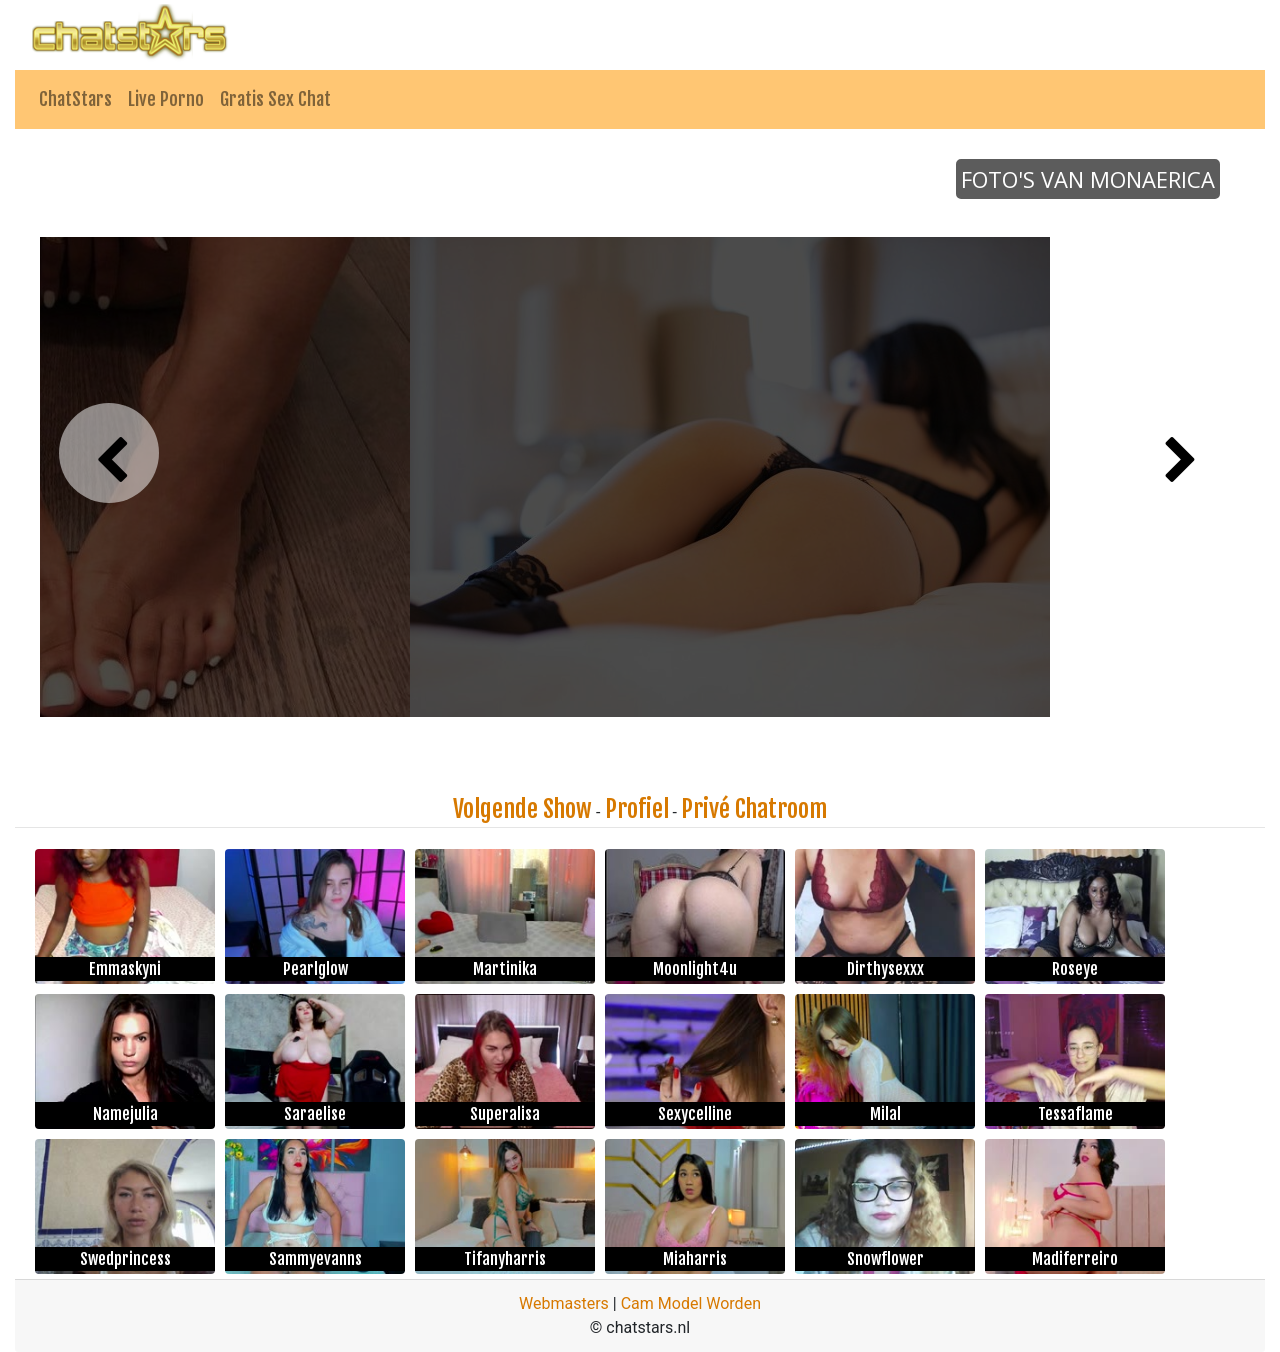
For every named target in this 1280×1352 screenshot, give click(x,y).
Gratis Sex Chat (275, 99)
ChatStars (75, 99)
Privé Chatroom (754, 809)
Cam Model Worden (691, 1303)
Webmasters (564, 1303)
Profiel (637, 809)
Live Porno (166, 99)
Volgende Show (522, 809)
